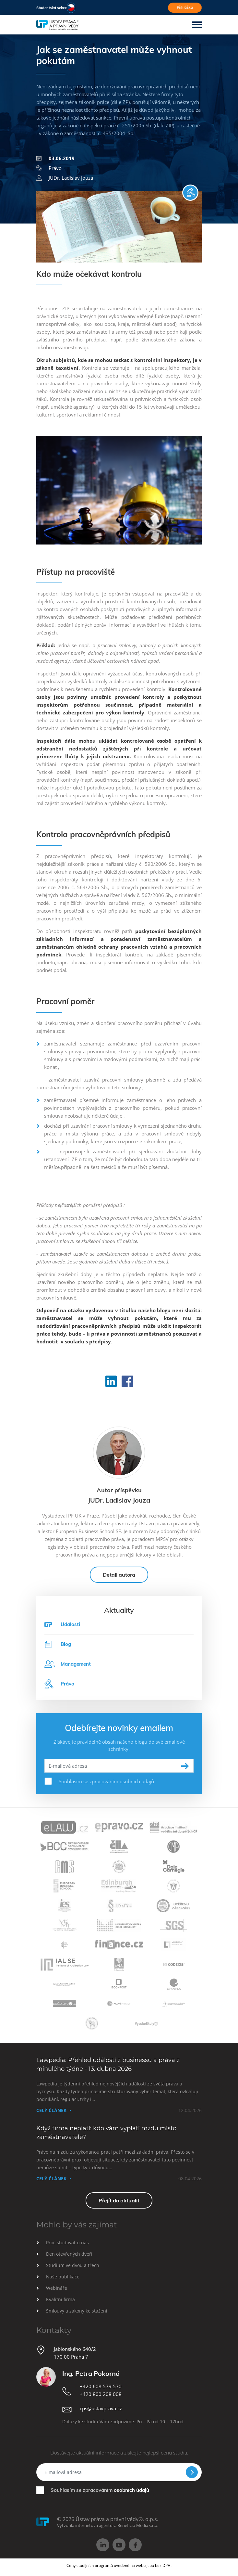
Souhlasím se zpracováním (100, 2490)
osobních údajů (131, 2490)
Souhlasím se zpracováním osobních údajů (106, 1781)
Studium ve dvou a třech (72, 2265)
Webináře (56, 2288)
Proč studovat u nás (67, 2242)
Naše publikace (62, 2277)
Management (67, 1664)
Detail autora (119, 1574)
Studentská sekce (51, 8)
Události (70, 1624)
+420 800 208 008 (101, 2394)
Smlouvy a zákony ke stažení (76, 2311)
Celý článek (51, 2110)
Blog (57, 1644)
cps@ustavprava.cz (101, 2408)
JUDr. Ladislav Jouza (64, 177)
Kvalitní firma (60, 2299)
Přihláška (185, 7)
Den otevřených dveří (69, 2254)
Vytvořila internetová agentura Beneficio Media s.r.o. (107, 2525)
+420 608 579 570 (101, 2386)
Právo (49, 168)
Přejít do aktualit (119, 2200)
